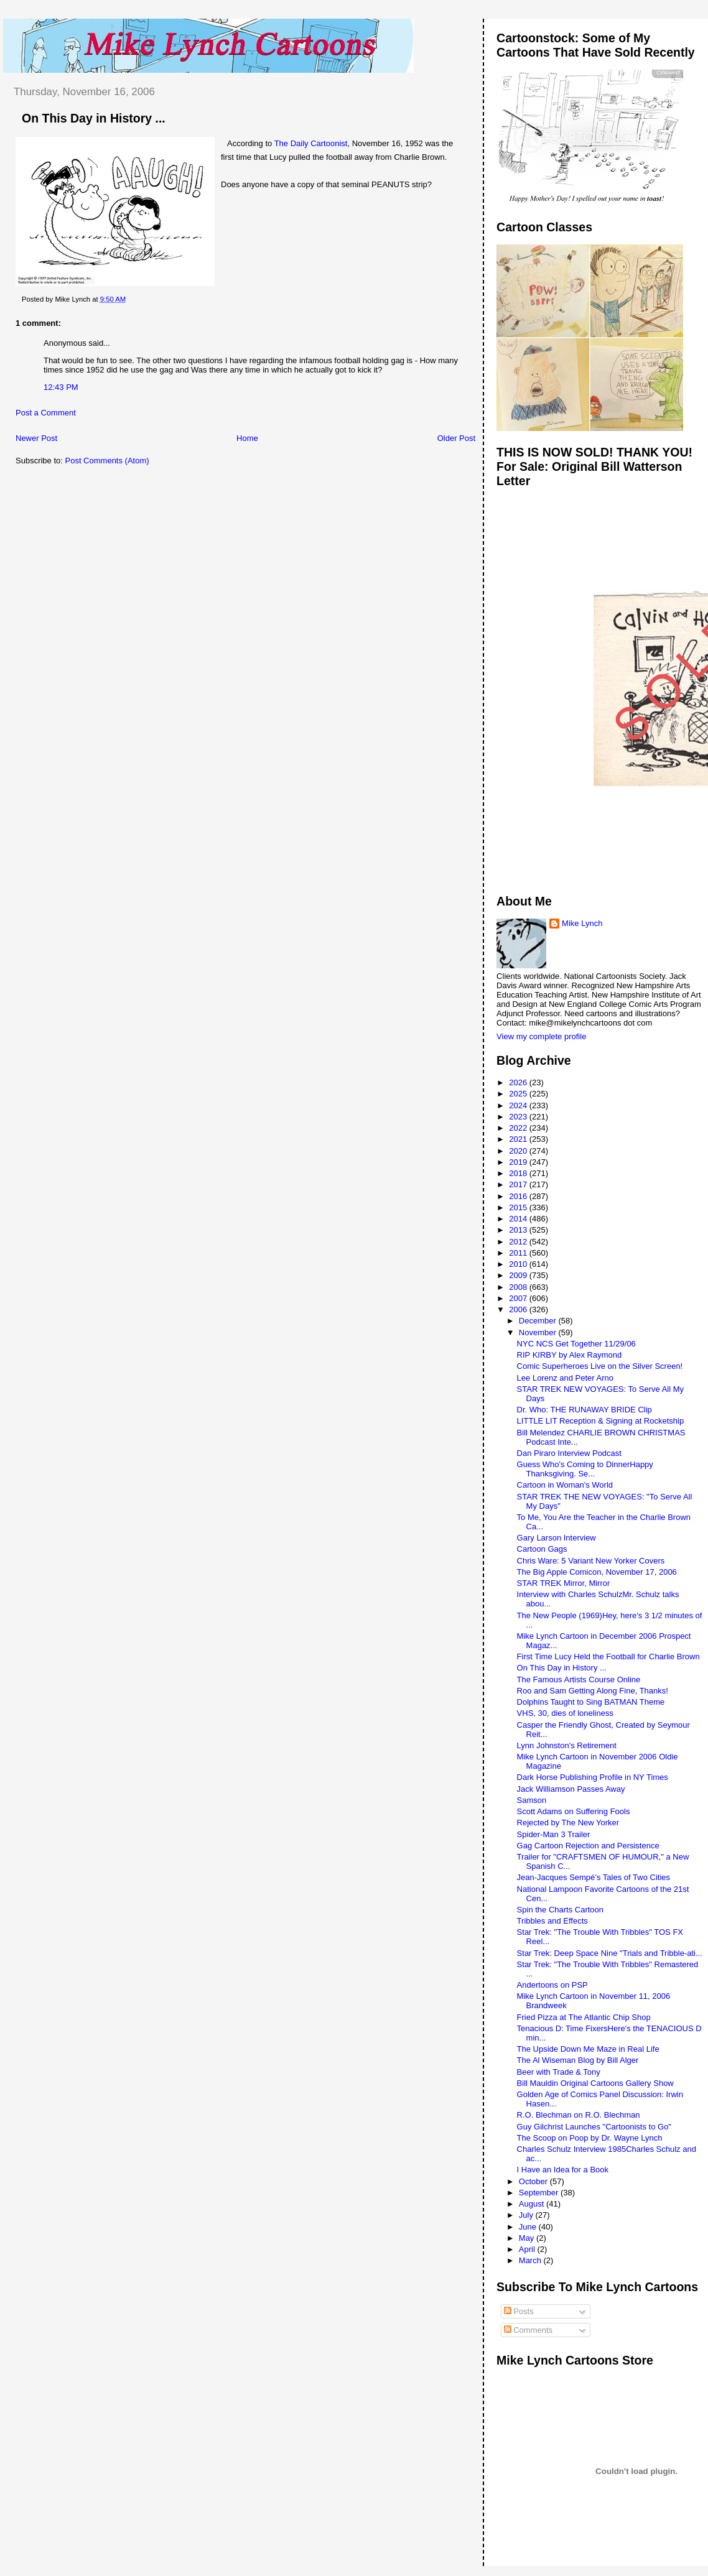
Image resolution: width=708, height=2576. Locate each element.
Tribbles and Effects (552, 1920)
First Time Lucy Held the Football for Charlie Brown (608, 1656)
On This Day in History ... (93, 118)
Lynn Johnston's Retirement (567, 1745)
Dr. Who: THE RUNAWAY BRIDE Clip (584, 1409)
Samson (532, 1800)
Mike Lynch (582, 923)
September (540, 2192)
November (539, 1332)
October (534, 2181)
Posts (519, 2311)
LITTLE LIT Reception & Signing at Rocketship (600, 1420)
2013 (519, 1230)
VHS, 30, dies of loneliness (565, 1713)
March (531, 2260)
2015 (519, 1207)
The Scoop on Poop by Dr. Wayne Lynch (590, 2138)
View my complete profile (541, 1036)
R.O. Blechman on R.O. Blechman (578, 2115)
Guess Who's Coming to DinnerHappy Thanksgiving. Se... (585, 1469)
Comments (528, 2330)
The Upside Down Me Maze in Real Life (588, 2049)
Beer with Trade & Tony (558, 2072)
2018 (519, 1173)
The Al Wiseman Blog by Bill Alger (578, 2060)
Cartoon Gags (542, 1549)
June (529, 2226)
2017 (519, 1184)
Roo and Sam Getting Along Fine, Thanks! (592, 1690)
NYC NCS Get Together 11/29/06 (576, 1343)
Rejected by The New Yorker (568, 1822)
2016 (519, 1196)
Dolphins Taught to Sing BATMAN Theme (591, 1702)
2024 (519, 1105)
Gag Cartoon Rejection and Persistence (588, 1845)
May (527, 2238)
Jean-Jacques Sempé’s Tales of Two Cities (593, 1877)
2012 (519, 1241)
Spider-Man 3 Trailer (553, 1834)
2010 (519, 1264)
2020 (519, 1151)
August (532, 2203)
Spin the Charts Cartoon (560, 1909)
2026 (519, 1082)
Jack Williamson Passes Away (571, 1789)
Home (247, 438)
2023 (519, 1116)
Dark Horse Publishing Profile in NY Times (592, 1777)
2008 (519, 1287)
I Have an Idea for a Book (562, 2169)
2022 (519, 1128)
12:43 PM (61, 387)
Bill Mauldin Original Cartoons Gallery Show (595, 2083)
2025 (519, 1093)
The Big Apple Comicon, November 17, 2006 (597, 1572)
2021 (519, 1139)
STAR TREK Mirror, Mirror (563, 1583)
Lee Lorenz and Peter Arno (565, 1378)
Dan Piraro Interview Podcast (569, 1453)
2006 (519, 1309)
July (527, 2215)
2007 (519, 1298)
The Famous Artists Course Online (579, 1679)
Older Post (456, 438)
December (539, 1320)
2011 (519, 1253)
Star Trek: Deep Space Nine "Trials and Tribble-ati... (609, 1953)
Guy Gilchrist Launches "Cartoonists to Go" (594, 2126)
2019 (519, 1162)
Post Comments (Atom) (107, 460)
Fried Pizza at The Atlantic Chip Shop (584, 2017)
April (528, 2249)
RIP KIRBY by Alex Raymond (569, 1355)
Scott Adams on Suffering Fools (573, 1811)
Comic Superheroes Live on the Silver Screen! (600, 1366)
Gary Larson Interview (556, 1537)
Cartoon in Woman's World (565, 1485)
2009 (519, 1275)
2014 (519, 1218)
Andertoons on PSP (552, 1985)
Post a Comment (46, 412)
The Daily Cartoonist (311, 143)
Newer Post (36, 438)
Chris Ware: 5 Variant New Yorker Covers (591, 1560)
